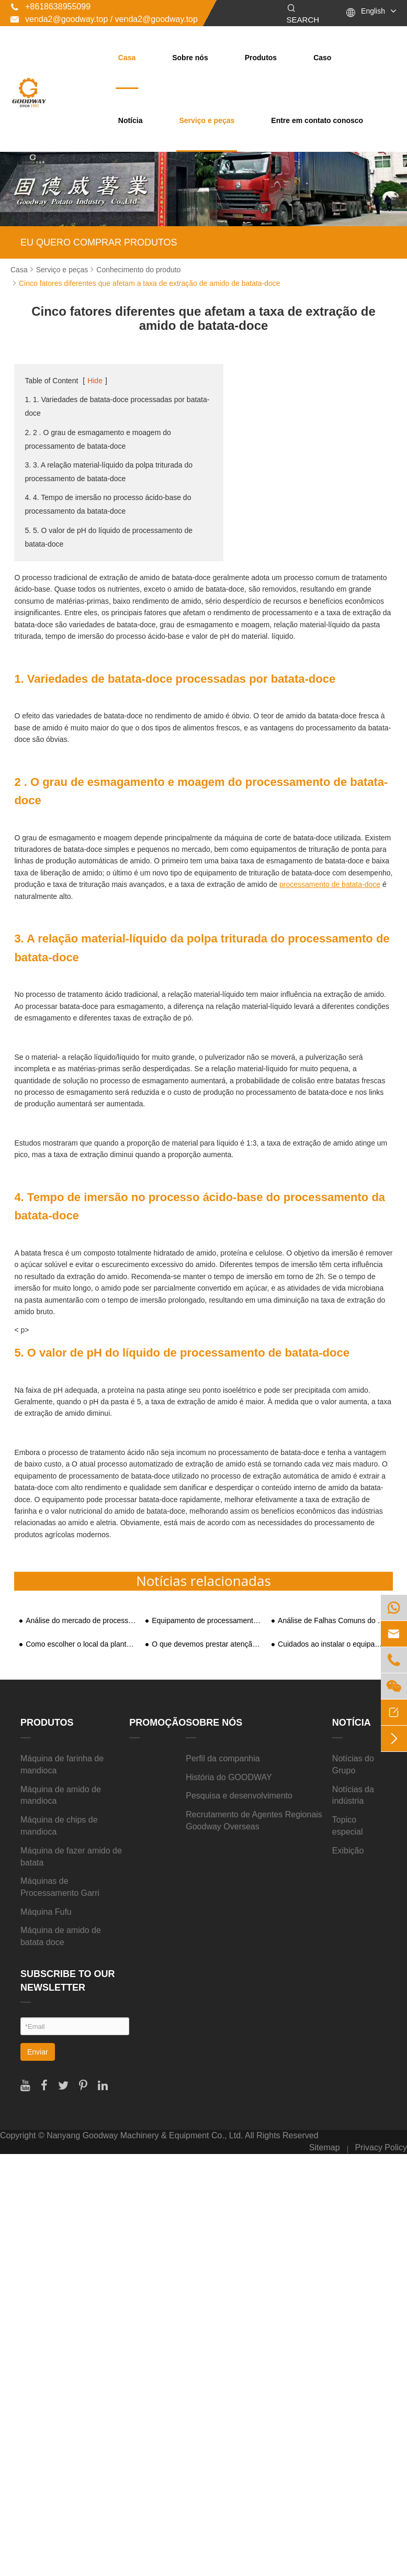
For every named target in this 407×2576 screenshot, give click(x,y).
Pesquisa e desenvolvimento (239, 1795)
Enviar (37, 2052)
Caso (322, 57)
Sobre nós (190, 57)
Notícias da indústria (353, 1795)
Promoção (157, 1722)
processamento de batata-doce (329, 884)
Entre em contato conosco (317, 120)
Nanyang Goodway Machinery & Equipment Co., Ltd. (145, 2135)
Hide (95, 380)
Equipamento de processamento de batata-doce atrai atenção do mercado (207, 1621)
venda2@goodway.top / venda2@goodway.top (104, 19)
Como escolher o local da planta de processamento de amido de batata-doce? (81, 1644)
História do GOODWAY (229, 1777)
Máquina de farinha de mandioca (62, 1764)
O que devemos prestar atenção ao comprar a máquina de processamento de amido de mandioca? (207, 1644)
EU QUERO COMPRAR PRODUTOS (98, 242)
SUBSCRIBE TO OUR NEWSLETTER (67, 1981)
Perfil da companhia (222, 1758)
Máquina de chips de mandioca (59, 1825)
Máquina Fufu (46, 1911)
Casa (126, 57)
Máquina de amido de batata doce (60, 1936)
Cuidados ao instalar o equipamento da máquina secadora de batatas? (333, 1644)
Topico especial (347, 1825)
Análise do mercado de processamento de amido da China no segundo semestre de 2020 (81, 1621)
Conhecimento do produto (138, 269)
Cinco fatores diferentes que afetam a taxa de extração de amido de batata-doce (149, 283)
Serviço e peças (206, 120)
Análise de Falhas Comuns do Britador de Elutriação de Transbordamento (333, 1621)
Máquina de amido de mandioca (60, 1795)
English (373, 11)
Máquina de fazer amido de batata (71, 1856)
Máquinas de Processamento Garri (59, 1887)
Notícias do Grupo (353, 1764)
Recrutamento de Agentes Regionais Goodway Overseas (254, 1820)
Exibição (348, 1850)
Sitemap (324, 2147)
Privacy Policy (381, 2147)
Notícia (130, 120)
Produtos (261, 57)
